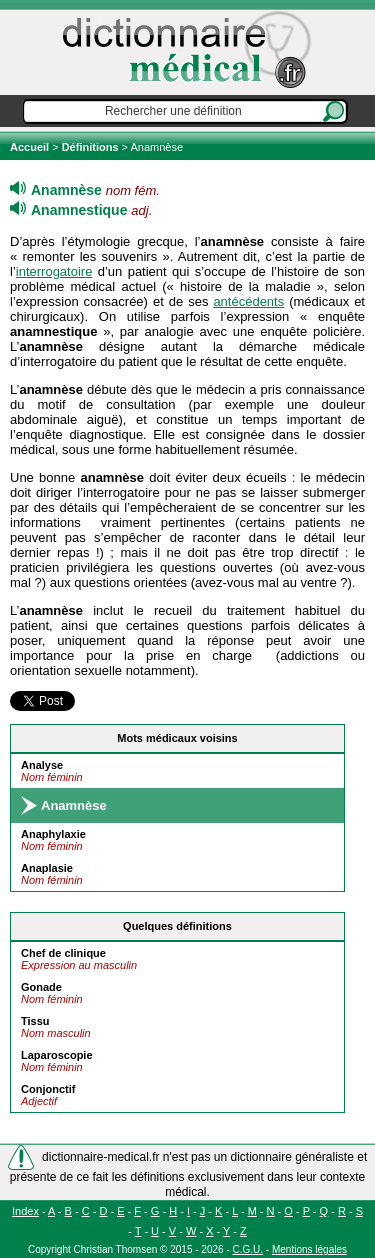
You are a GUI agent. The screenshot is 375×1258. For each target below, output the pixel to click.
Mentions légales (309, 1249)
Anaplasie (47, 868)
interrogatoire (54, 271)
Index (25, 1211)
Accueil (31, 147)
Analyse (42, 765)
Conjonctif (48, 1089)
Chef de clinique (63, 953)
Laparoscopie (57, 1055)
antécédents (248, 301)
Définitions (90, 147)
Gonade (41, 987)
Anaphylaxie (53, 834)
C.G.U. (248, 1249)
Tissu (35, 1021)
